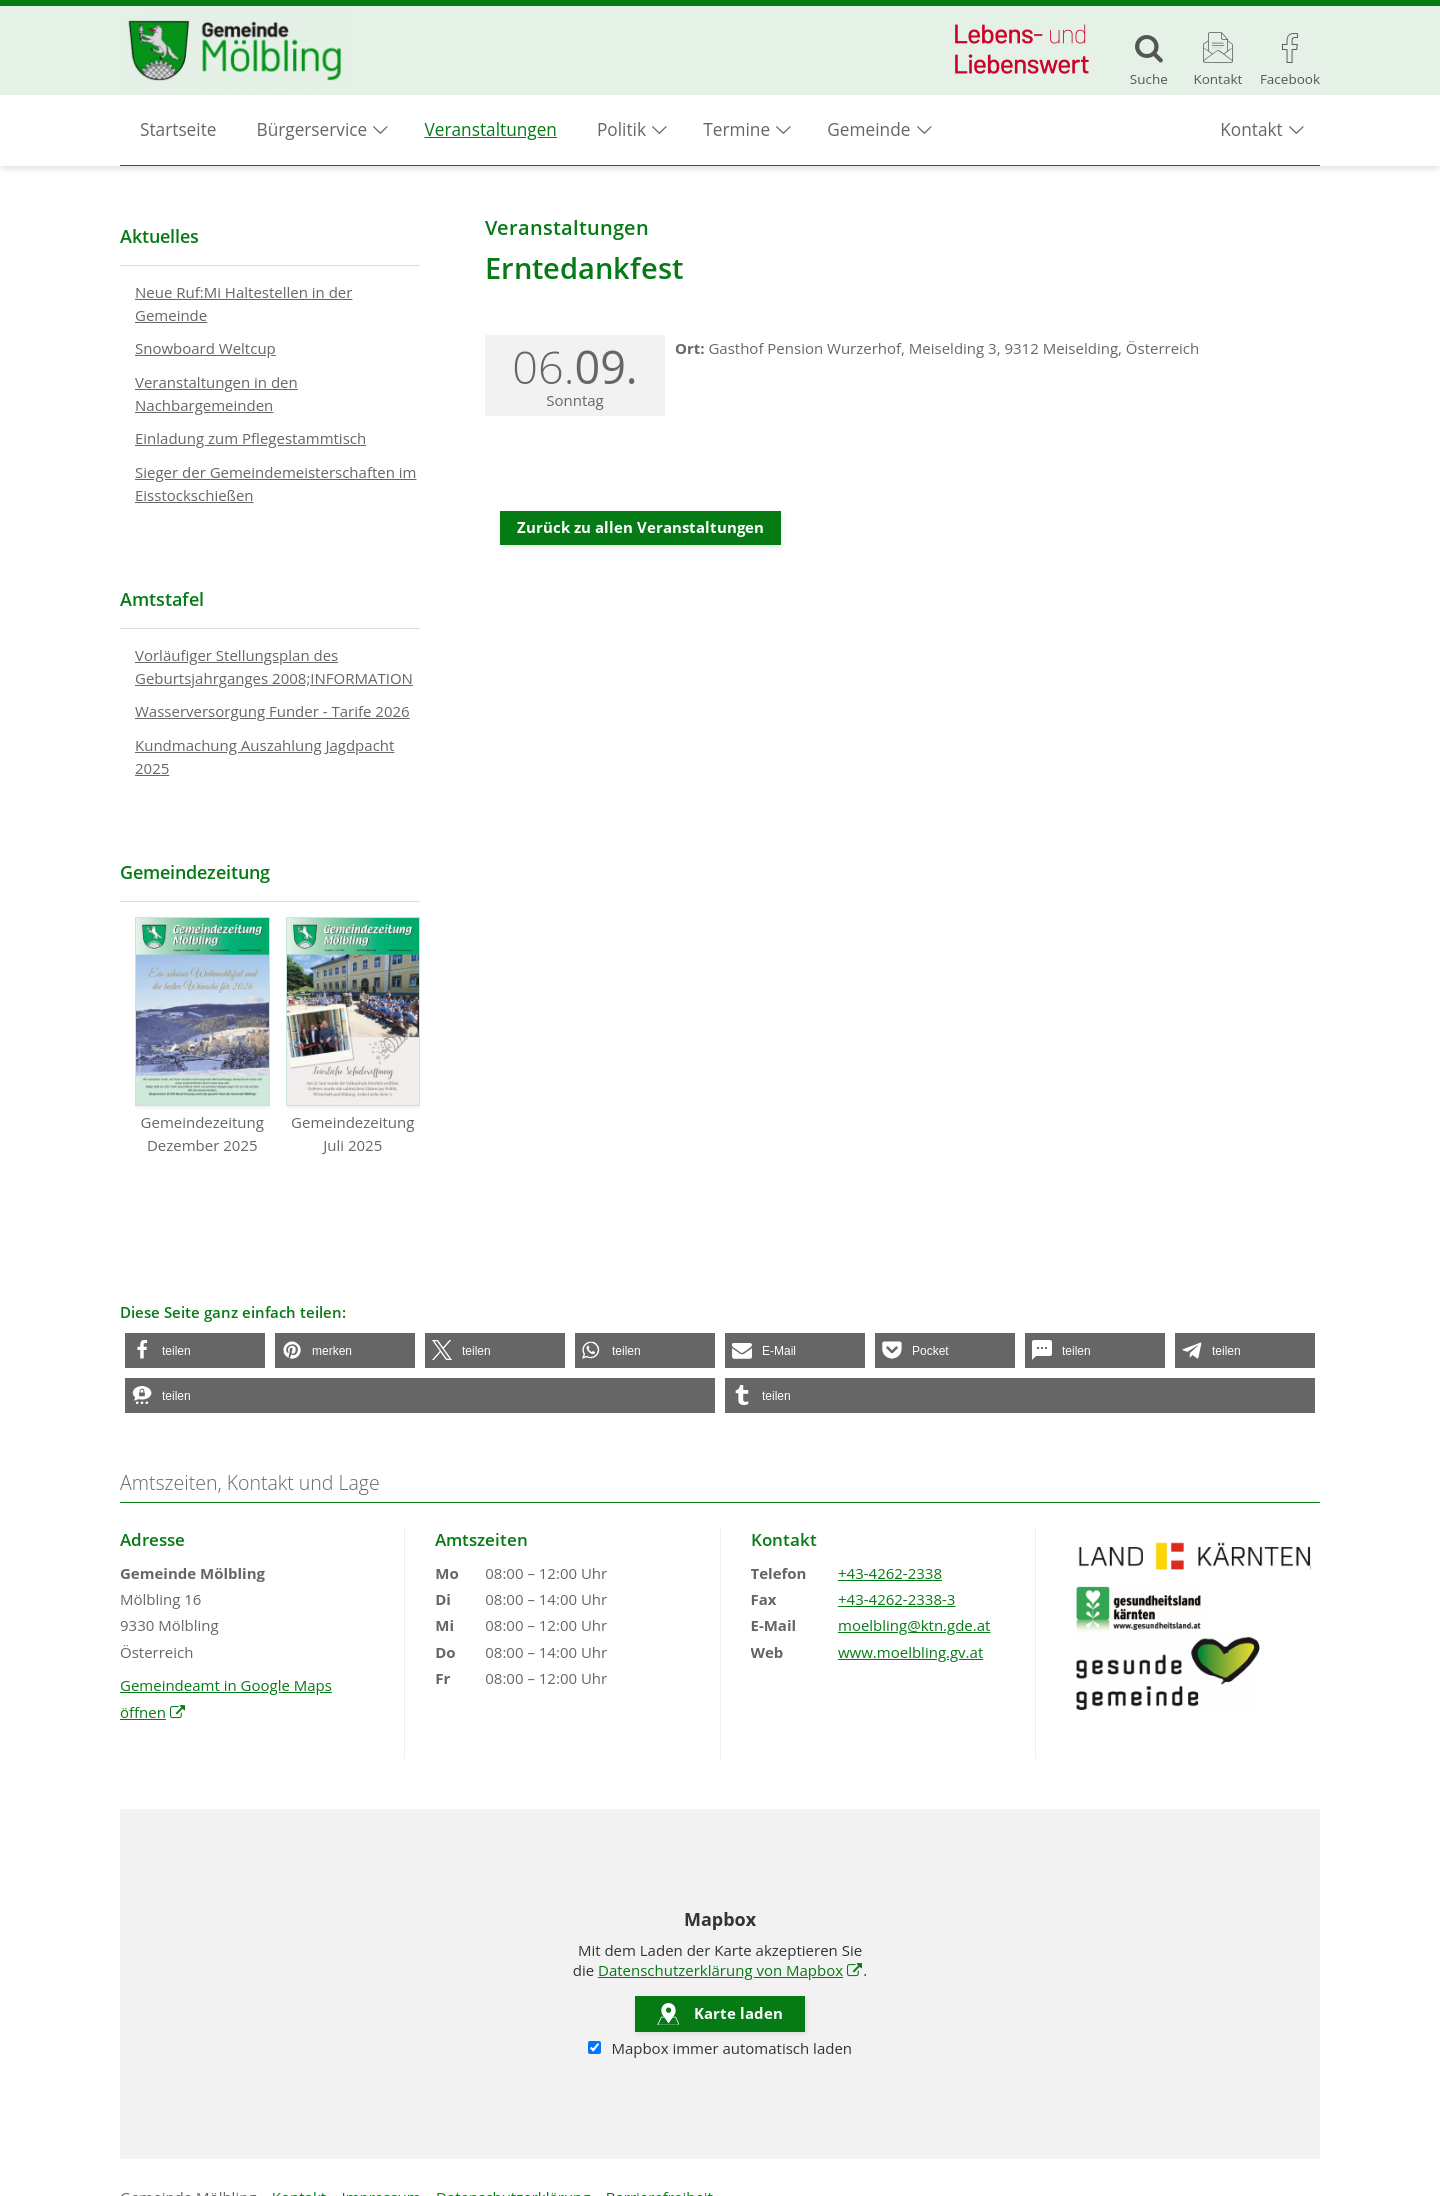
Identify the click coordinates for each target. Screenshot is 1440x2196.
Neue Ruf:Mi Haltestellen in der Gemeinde (243, 303)
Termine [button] (736, 130)
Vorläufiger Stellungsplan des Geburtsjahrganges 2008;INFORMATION (274, 666)
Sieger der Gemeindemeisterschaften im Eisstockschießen (275, 483)
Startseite (178, 130)
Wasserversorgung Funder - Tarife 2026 (272, 711)
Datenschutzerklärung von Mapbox (730, 1970)
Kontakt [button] (1251, 130)
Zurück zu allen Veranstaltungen (640, 527)
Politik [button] (621, 130)
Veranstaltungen (491, 130)
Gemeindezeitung (195, 872)
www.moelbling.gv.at (910, 1652)
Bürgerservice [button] (312, 130)
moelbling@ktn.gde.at (914, 1625)
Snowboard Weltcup (205, 348)
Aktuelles (159, 236)
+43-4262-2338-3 (896, 1599)
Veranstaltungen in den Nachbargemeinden (216, 393)
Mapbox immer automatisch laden (720, 2049)
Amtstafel (162, 599)
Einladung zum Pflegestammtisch (250, 438)
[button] (195, 1350)
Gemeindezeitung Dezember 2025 (202, 1036)
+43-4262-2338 (890, 1573)
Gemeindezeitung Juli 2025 (353, 1036)
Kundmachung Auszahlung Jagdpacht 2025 (264, 756)
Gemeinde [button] (868, 130)
